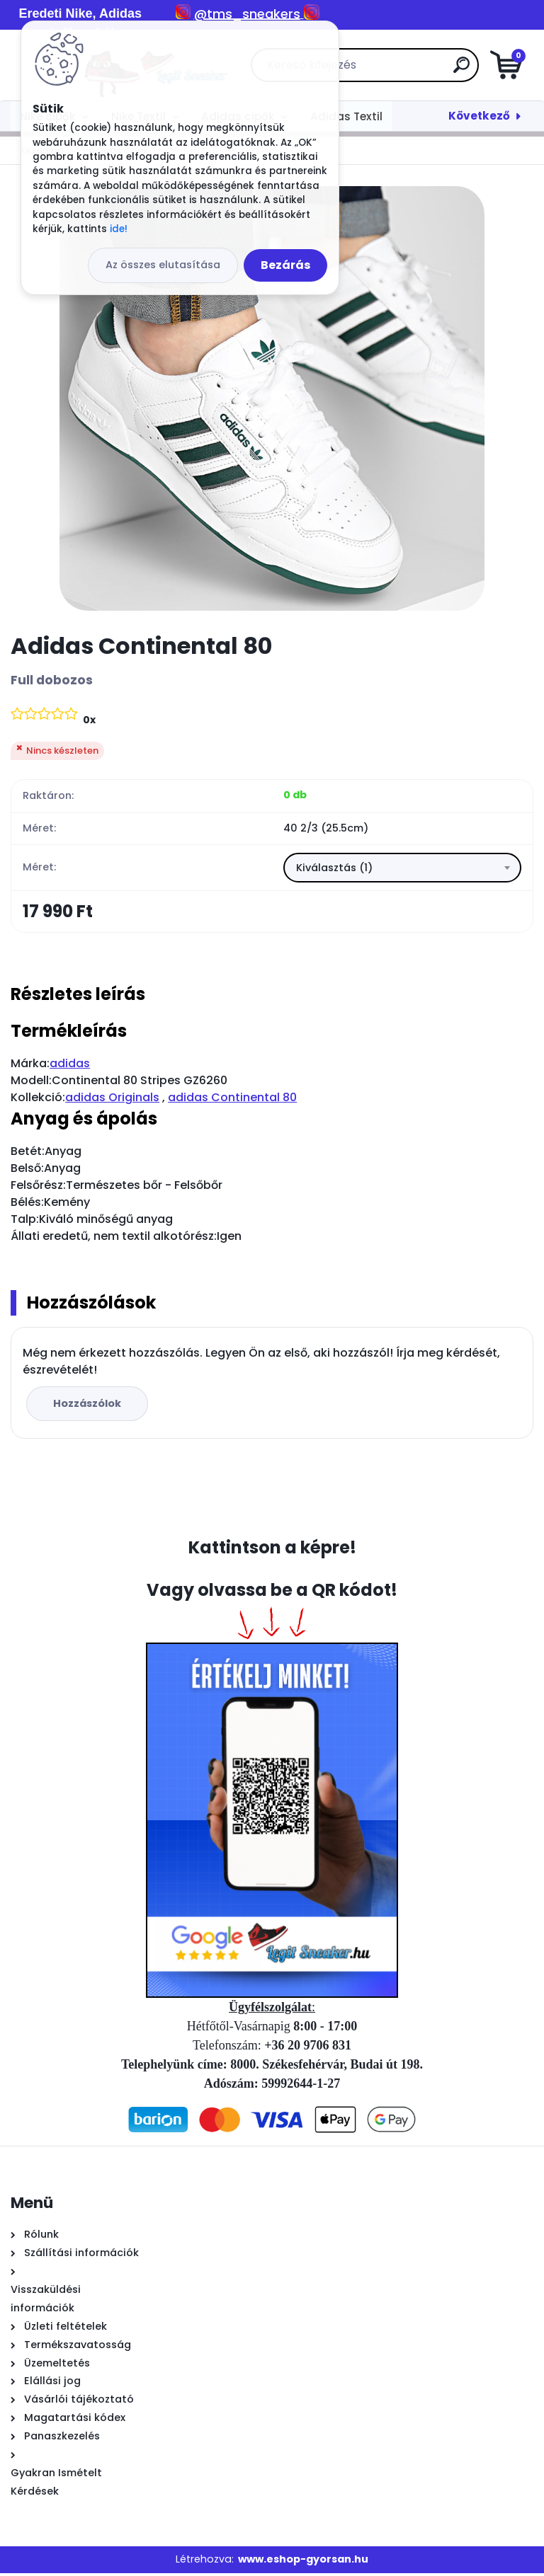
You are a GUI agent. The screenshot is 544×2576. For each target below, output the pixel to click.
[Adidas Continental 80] (272, 398)
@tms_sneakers (247, 14)
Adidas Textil (346, 116)
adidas (70, 1066)
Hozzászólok (89, 1406)
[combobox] (402, 869)
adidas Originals (112, 1100)
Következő (479, 115)
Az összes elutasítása (163, 265)
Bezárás (285, 265)
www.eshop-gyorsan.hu (303, 2562)
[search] (442, 70)
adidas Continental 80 (232, 1100)
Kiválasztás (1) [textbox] (334, 869)
